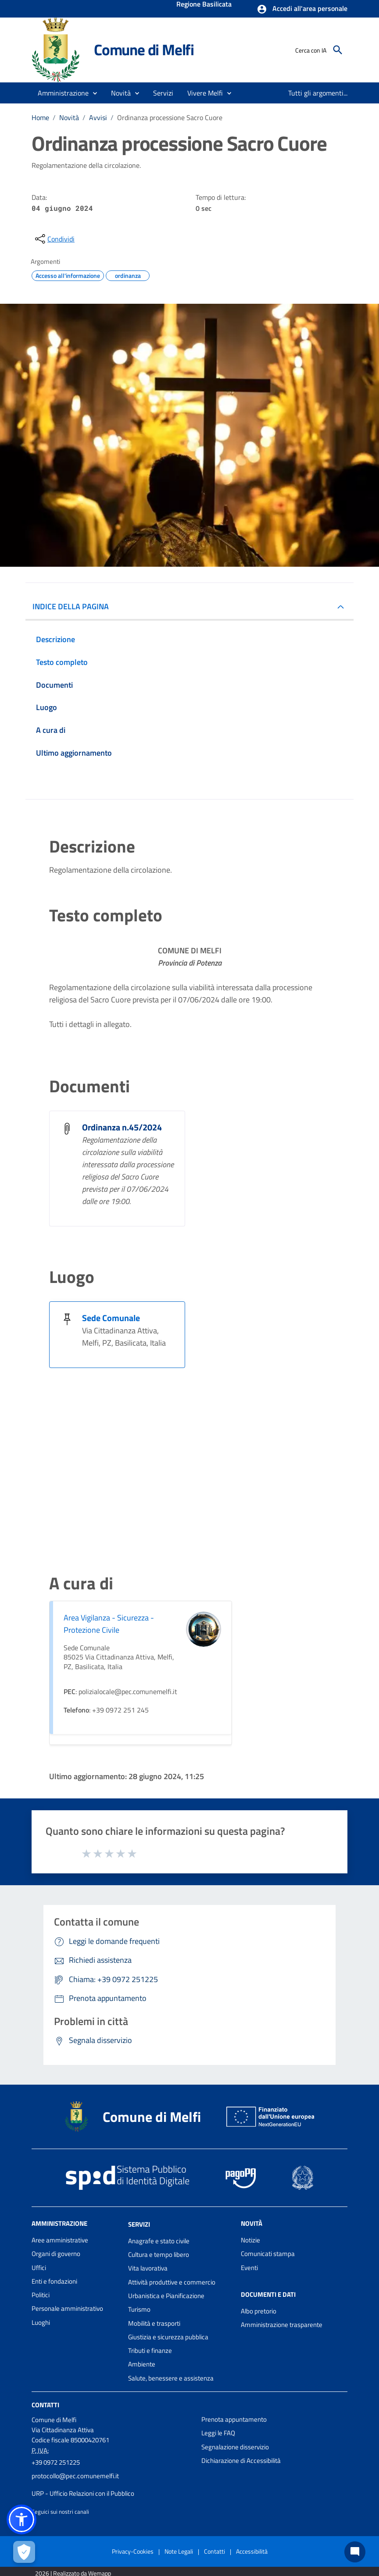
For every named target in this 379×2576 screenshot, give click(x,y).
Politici (41, 2295)
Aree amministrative (60, 2240)
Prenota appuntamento (234, 2419)
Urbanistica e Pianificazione (166, 2296)
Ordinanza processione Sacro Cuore (169, 117)
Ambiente (141, 2364)
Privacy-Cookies (133, 2551)
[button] (302, 9)
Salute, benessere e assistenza (171, 2378)
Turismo (139, 2309)
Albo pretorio (258, 2311)
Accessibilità (252, 2551)
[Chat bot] (355, 2552)
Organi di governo (56, 2254)
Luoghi (41, 2322)
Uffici (39, 2268)
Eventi (249, 2268)
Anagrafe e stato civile (159, 2241)
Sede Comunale (111, 1318)
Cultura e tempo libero (158, 2254)
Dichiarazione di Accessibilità (241, 2460)
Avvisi (98, 117)
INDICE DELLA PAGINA (70, 606)
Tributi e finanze (150, 2350)
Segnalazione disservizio (235, 2447)
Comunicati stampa (268, 2254)
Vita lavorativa (148, 2268)
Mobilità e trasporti (154, 2323)
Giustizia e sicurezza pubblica (168, 2337)
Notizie (250, 2240)
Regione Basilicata (204, 4)
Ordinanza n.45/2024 (122, 1127)
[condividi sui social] (54, 239)
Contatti (45, 2405)
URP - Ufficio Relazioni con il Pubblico (83, 2493)
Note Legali (178, 2551)
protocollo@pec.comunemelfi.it (75, 2476)
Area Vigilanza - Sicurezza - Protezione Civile (109, 1624)
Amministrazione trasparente (281, 2325)
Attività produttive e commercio (171, 2282)
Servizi (139, 2224)
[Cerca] (337, 50)
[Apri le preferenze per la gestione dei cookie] (24, 2552)
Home (40, 117)
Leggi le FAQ (218, 2433)
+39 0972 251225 (56, 2462)
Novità (69, 117)
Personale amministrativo (67, 2308)
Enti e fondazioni (54, 2281)
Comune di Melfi (144, 49)
